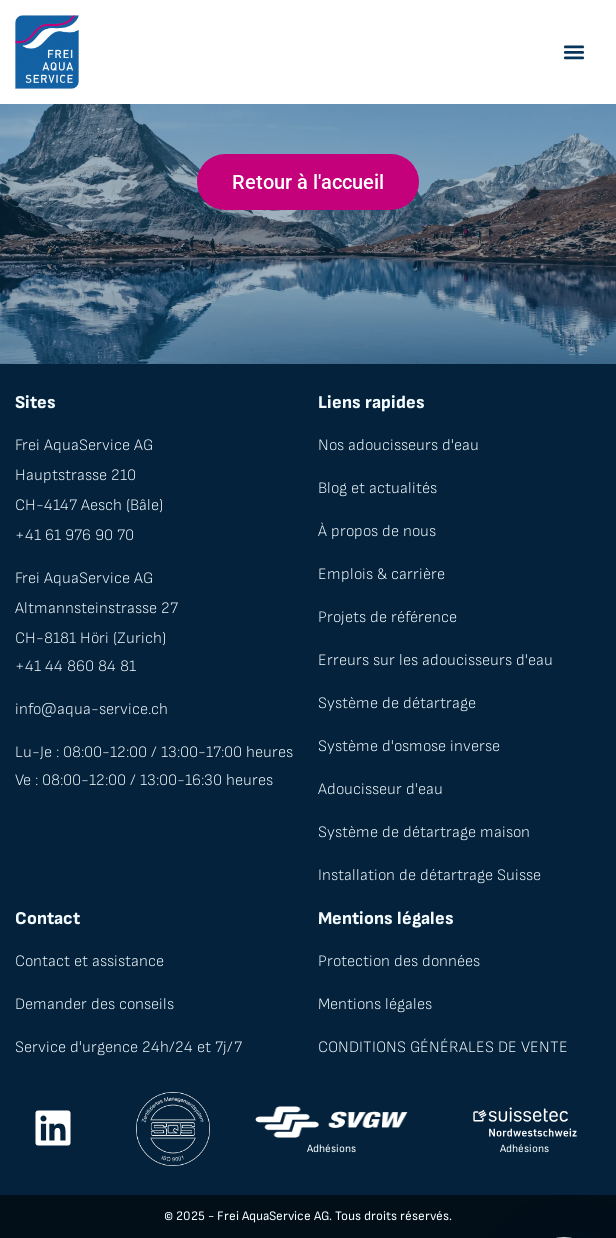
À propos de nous (377, 531)
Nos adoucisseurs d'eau (398, 445)
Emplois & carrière (381, 574)
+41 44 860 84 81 (75, 666)
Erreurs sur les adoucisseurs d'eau (435, 660)
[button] (573, 52)
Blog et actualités (377, 488)
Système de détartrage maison (424, 832)
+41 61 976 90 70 (74, 535)
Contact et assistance (89, 961)
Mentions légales (375, 1004)
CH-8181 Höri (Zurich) (90, 638)
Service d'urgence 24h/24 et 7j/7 (128, 1047)
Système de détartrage (397, 703)
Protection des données (399, 961)
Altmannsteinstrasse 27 (96, 608)
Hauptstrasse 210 (75, 475)
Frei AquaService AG (84, 445)
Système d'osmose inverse (409, 746)
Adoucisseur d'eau (380, 789)
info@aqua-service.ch (91, 709)
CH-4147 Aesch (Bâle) (89, 505)
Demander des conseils (94, 1004)
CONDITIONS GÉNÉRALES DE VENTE (443, 1047)
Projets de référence (387, 617)
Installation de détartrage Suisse (429, 875)
